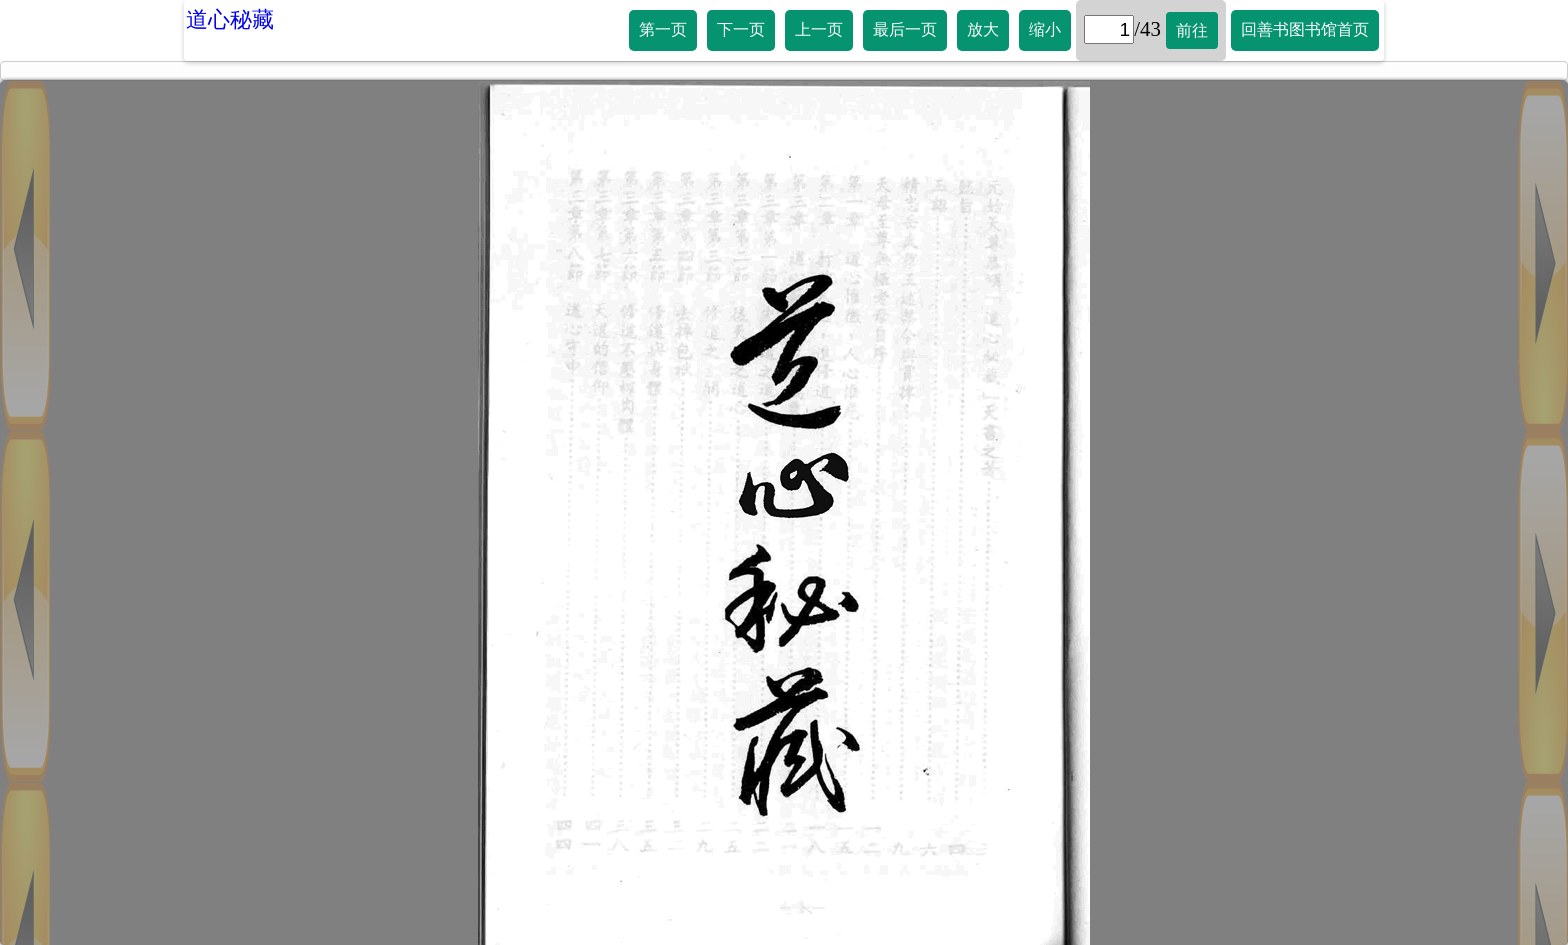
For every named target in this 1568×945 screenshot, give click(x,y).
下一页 (741, 29)
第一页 (663, 29)
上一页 (819, 29)
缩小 (1045, 29)
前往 (1192, 30)
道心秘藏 (230, 19)
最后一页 (905, 29)
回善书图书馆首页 (1305, 29)
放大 (983, 29)
